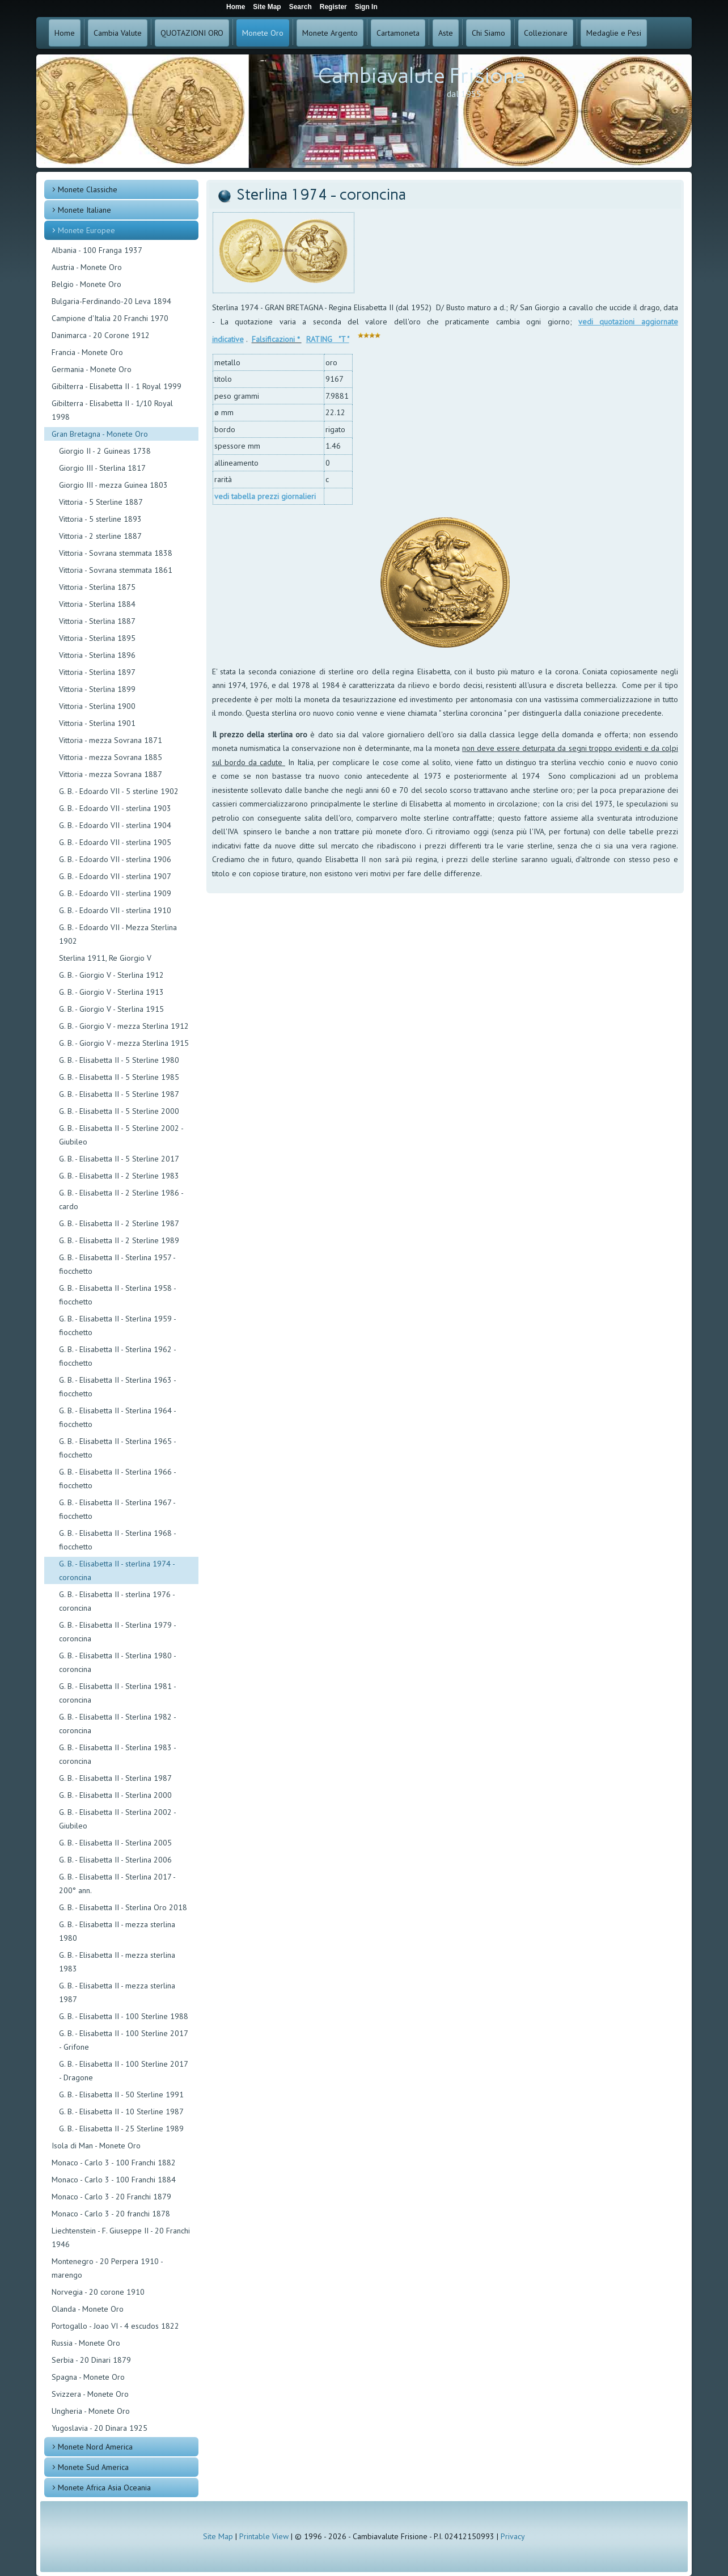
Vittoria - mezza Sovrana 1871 (110, 740)
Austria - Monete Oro (87, 267)
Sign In (366, 7)
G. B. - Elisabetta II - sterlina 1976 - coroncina (117, 1601)
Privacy (513, 2536)
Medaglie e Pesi (613, 33)
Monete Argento (330, 33)
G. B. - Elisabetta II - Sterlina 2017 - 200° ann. (117, 1883)
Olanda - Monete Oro (88, 2309)
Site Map (218, 2536)
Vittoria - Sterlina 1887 (97, 621)
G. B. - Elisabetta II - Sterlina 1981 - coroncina (117, 1693)
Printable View (264, 2536)
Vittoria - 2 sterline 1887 (100, 536)
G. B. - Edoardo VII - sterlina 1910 (115, 910)
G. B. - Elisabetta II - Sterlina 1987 (115, 1778)
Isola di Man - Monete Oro (96, 2145)
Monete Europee (86, 230)
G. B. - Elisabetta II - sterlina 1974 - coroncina (117, 1570)
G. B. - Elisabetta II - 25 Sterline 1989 (121, 2128)
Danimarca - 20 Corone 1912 (101, 335)
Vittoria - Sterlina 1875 (97, 587)
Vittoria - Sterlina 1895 (97, 638)
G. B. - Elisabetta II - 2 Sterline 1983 (119, 1176)
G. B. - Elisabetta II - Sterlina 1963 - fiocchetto (117, 1387)
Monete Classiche (87, 189)
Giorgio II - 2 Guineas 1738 (105, 451)
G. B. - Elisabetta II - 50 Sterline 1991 (121, 2094)
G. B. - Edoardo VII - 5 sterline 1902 (119, 791)
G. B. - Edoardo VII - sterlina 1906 (115, 859)
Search (300, 7)
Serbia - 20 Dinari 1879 (91, 2360)
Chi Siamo (488, 33)
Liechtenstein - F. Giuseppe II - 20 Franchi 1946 (121, 2237)
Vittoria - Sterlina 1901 (97, 723)
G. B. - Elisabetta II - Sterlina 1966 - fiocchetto (117, 1478)
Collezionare (546, 33)
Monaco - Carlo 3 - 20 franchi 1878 (111, 2213)
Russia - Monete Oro (86, 2343)
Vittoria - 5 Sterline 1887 (101, 502)
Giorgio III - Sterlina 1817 (102, 468)
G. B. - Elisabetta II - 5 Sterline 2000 (119, 1111)
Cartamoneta (398, 33)
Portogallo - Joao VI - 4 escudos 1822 (115, 2326)
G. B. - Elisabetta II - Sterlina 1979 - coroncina (117, 1632)
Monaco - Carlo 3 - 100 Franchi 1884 (114, 2179)
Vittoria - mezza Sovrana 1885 (110, 757)
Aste (445, 33)
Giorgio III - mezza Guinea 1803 (113, 485)
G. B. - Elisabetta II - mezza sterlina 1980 (117, 1931)
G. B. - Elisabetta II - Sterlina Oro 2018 (123, 1907)
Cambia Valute (118, 33)
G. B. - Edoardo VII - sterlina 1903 (115, 808)
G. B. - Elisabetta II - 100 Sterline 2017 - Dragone (123, 2071)
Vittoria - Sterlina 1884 (97, 604)
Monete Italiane (84, 210)
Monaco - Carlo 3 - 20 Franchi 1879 (111, 2196)
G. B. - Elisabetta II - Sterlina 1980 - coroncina (117, 1662)
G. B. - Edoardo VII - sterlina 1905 (115, 842)
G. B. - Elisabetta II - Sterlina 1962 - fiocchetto (117, 1356)
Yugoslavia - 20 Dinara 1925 (99, 2428)
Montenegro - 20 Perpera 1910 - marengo (107, 2268)
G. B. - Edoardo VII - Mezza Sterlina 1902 (118, 934)
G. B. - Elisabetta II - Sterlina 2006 (115, 1860)
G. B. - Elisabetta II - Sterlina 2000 (115, 1795)
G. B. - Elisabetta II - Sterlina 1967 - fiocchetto (117, 1509)
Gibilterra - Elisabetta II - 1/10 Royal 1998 (112, 410)
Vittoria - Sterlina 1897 (97, 672)
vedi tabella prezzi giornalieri (265, 496)
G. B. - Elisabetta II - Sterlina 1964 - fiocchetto (117, 1417)
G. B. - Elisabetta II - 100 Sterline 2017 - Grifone (123, 2040)
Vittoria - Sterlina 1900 (97, 706)
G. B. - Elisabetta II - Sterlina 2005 (115, 1843)
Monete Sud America (93, 2467)
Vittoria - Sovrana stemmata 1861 (115, 570)
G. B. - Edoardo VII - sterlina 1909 (115, 893)
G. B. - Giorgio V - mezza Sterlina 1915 (124, 1043)
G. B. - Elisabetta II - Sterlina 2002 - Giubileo (117, 1819)
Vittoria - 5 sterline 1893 (100, 519)
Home (64, 33)
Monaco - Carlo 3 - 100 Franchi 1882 (114, 2162)
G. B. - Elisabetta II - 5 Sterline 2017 (119, 1159)
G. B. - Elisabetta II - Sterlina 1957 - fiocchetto (117, 1264)
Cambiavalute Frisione (422, 76)
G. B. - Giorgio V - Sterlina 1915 (111, 1009)
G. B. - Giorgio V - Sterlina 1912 (111, 975)
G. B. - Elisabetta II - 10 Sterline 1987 (121, 2111)
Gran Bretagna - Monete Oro (100, 434)
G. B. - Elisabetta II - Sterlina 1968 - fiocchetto (117, 1540)
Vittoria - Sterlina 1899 (97, 689)
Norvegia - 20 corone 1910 (98, 2292)
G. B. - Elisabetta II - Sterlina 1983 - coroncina (117, 1754)
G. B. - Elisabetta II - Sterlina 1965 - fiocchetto (117, 1448)
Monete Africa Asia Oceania (104, 2487)
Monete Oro (262, 33)
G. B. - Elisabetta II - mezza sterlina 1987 (117, 1992)
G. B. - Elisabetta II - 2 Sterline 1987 (119, 1223)
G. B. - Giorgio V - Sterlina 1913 (111, 992)
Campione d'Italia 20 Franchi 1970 (110, 318)
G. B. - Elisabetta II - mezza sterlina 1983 (117, 1962)
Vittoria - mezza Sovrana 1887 (110, 774)
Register (333, 7)
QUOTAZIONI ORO (191, 33)
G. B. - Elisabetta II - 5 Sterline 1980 (119, 1060)
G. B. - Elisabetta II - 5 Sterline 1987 (119, 1094)
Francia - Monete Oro (87, 352)
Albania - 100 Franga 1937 (97, 250)
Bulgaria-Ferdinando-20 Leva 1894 (111, 301)
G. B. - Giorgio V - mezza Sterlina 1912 (124, 1026)
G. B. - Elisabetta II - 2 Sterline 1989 (119, 1240)
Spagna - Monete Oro (88, 2377)
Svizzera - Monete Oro (90, 2394)
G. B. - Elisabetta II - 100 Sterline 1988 (123, 2016)
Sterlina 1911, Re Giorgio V (105, 958)
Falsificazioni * (277, 339)
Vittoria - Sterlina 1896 (97, 655)
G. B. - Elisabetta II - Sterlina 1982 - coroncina (117, 1723)
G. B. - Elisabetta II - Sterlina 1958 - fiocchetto (117, 1295)
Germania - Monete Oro (92, 369)
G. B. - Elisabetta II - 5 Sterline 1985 (119, 1077)
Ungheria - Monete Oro (91, 2411)
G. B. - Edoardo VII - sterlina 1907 (115, 876)
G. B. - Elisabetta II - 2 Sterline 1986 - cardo (121, 1199)
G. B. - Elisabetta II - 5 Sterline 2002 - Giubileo (121, 1135)
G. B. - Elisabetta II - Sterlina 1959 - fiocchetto (117, 1325)
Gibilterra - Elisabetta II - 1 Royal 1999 (116, 386)
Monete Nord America (95, 2447)
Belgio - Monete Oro (86, 284)
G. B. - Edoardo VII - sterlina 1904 (115, 825)
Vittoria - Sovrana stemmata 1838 (115, 553)
